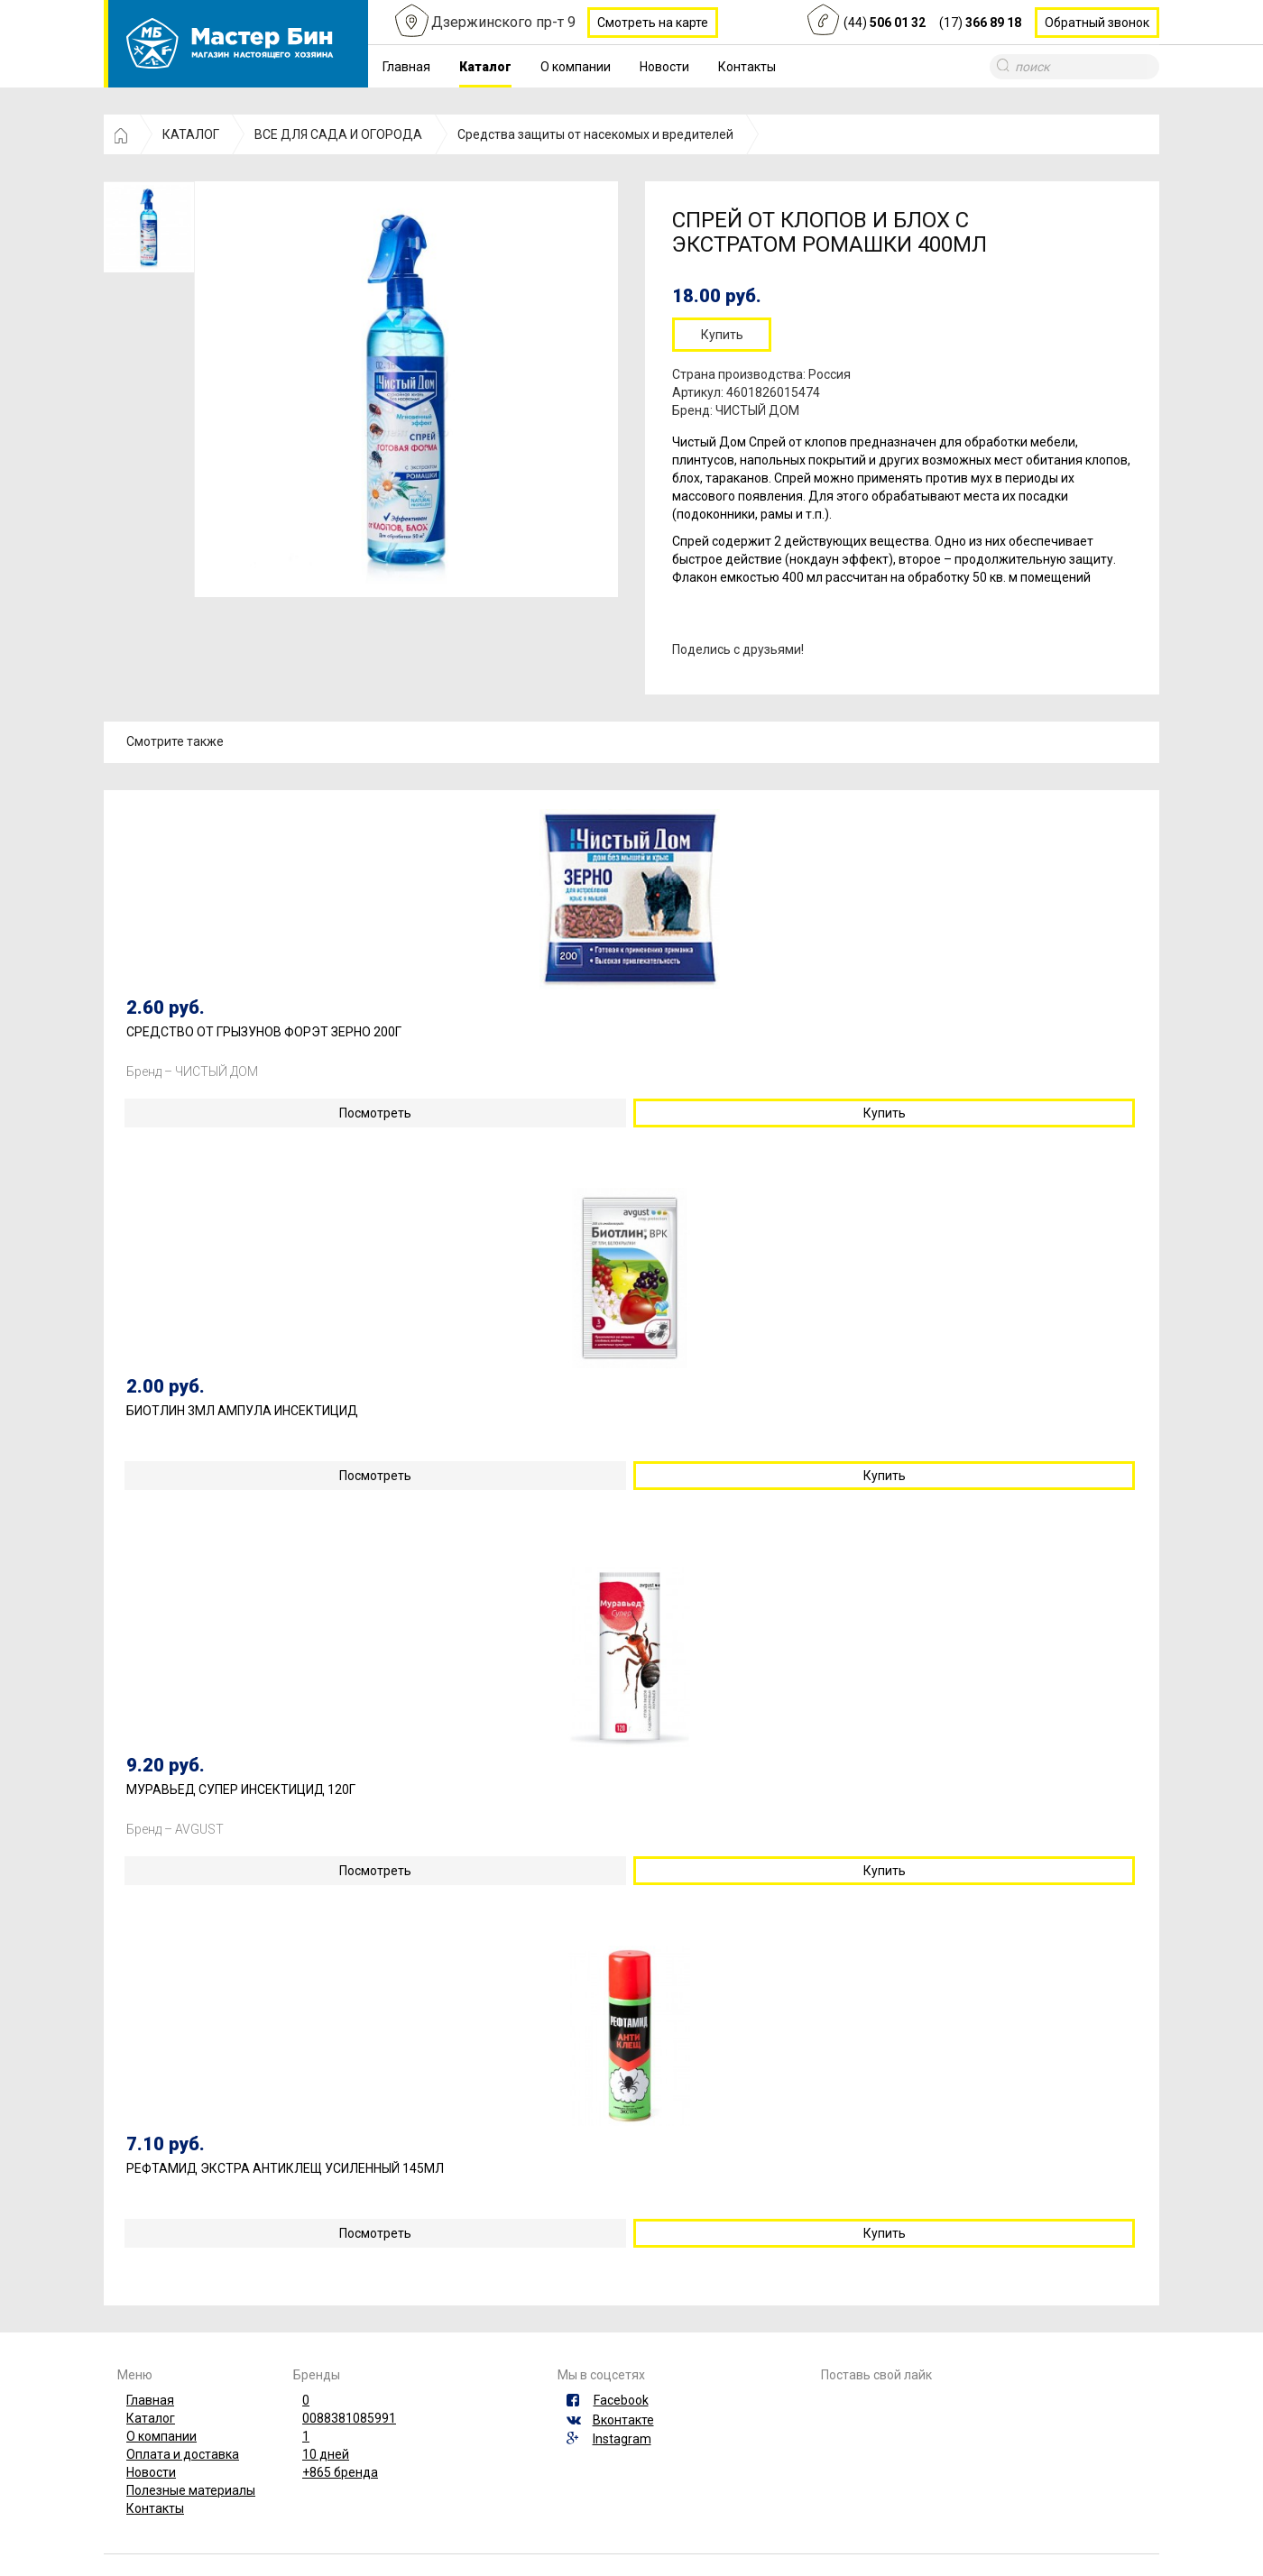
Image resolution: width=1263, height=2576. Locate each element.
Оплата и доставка (182, 2454)
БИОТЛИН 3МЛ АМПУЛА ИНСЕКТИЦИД (242, 1411)
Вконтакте (623, 2420)
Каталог (485, 67)
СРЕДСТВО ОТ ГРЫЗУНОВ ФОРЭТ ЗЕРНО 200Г (263, 1032)
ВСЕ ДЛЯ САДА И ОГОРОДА (338, 134)
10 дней (325, 2454)
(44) (885, 23)
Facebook (621, 2400)
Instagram (622, 2439)
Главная (406, 67)
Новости (664, 67)
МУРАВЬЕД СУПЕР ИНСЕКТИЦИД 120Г (240, 1790)
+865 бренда (340, 2472)
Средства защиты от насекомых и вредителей (595, 134)
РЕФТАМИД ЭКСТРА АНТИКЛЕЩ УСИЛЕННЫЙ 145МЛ (285, 2169)
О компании (575, 67)
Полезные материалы (190, 2490)
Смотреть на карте (652, 22)
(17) (980, 23)
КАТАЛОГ (190, 134)
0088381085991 (349, 2418)
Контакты (747, 67)
